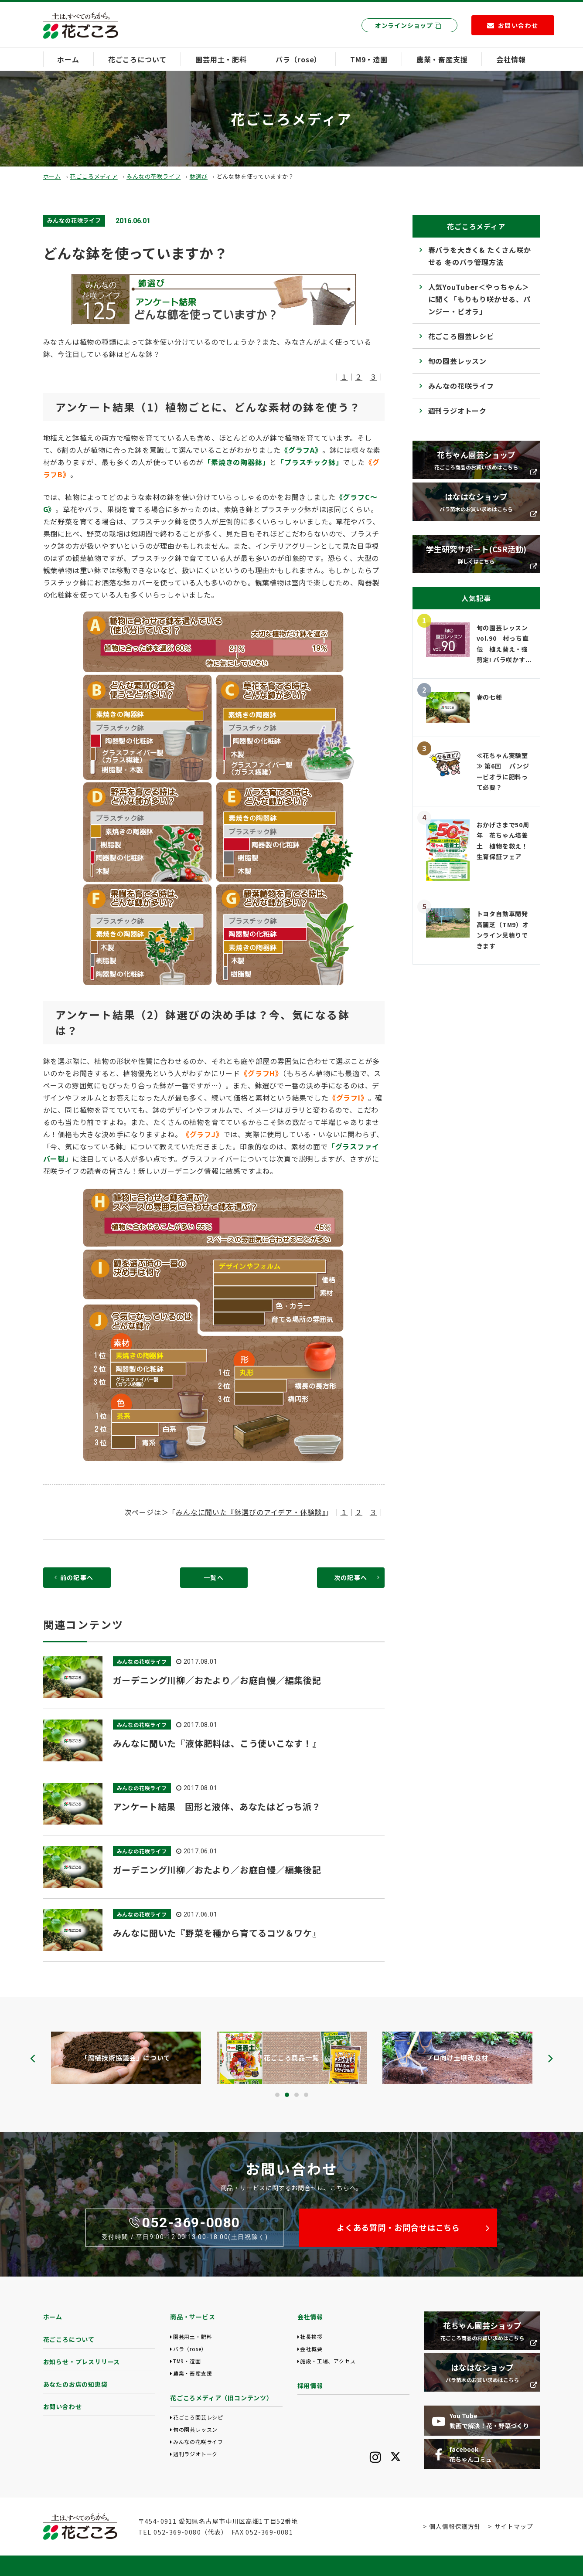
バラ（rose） (298, 59)
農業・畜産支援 (442, 59)
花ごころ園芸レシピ (461, 336)
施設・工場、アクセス (327, 2361)
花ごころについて (137, 59)
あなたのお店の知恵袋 (75, 2384)
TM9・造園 (369, 59)
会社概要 (311, 2348)
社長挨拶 (311, 2336)
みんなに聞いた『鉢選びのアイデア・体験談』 (251, 1512)
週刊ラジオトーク (457, 410)
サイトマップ (513, 2526)
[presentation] (32, 2058)
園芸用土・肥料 (221, 59)
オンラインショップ (408, 25)
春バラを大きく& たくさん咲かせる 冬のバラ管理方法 (479, 256)
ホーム (68, 59)
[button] (277, 2095)
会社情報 (510, 59)
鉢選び (199, 176)
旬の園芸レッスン (457, 361)
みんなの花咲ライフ (153, 176)
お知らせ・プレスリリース (81, 2361)
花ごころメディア (93, 176)
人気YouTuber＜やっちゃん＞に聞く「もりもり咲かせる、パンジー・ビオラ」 (479, 299)
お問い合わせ (62, 2406)
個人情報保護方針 (455, 2526)
